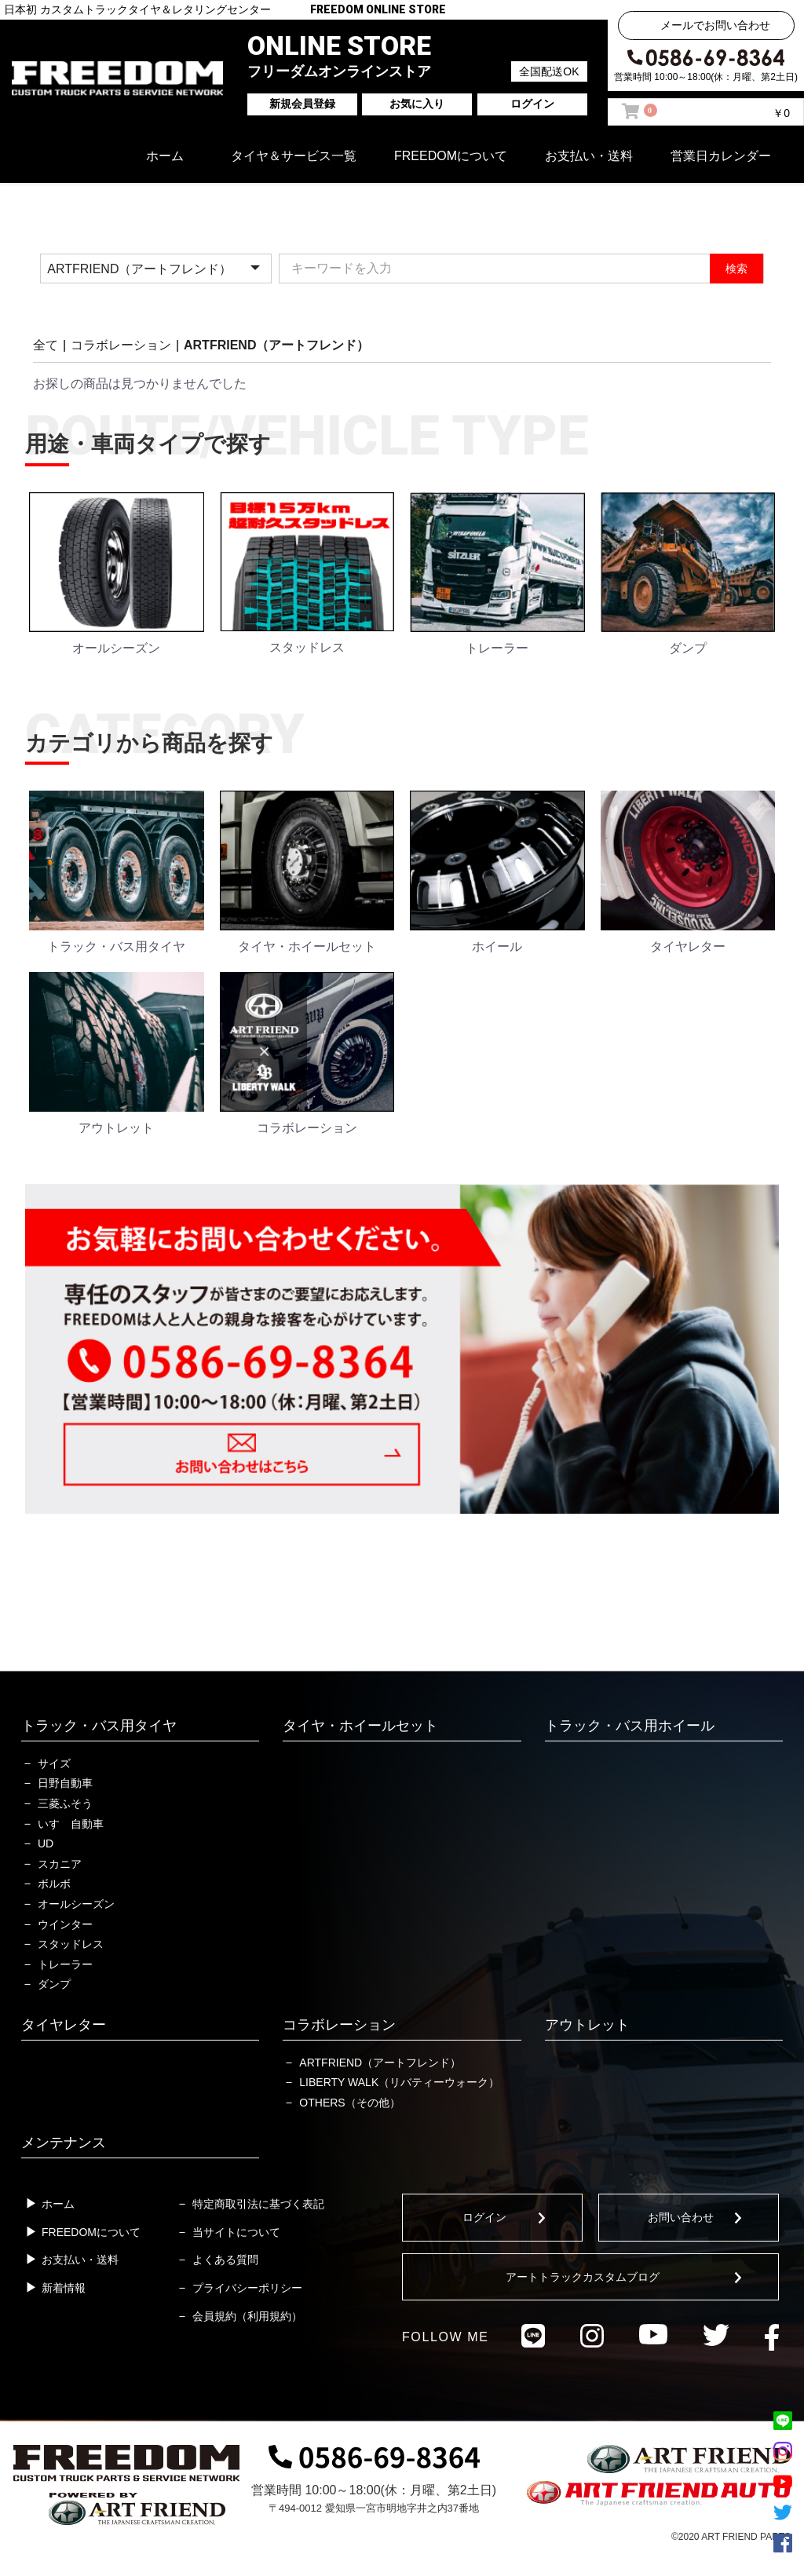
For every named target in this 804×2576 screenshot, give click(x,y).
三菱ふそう (65, 1803)
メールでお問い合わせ (715, 25)
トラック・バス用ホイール (629, 1726)
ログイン (484, 2217)
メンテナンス (63, 2142)
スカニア (60, 1864)
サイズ (54, 1763)
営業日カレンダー (721, 156)
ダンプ (54, 1984)
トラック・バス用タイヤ (99, 1726)
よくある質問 (225, 2259)
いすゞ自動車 (71, 1824)
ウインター (65, 1924)
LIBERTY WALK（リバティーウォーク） (399, 2082)
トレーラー (65, 1964)
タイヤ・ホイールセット (360, 1726)
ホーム (165, 156)
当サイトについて (236, 2232)
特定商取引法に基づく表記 (258, 2204)
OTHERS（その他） (349, 2102)
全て (45, 345)
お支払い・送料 (589, 156)
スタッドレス (71, 1944)
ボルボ (54, 1883)
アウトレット (587, 2025)
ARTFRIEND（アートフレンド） (276, 345)
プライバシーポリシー (247, 2288)
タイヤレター (63, 2025)
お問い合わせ (681, 2217)
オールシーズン (76, 1904)
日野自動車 (65, 1783)
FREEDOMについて (450, 156)
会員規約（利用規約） (247, 2316)
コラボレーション (121, 345)
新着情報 (64, 2288)
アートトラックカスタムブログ (583, 2277)
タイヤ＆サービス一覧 (293, 156)
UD (45, 1843)
